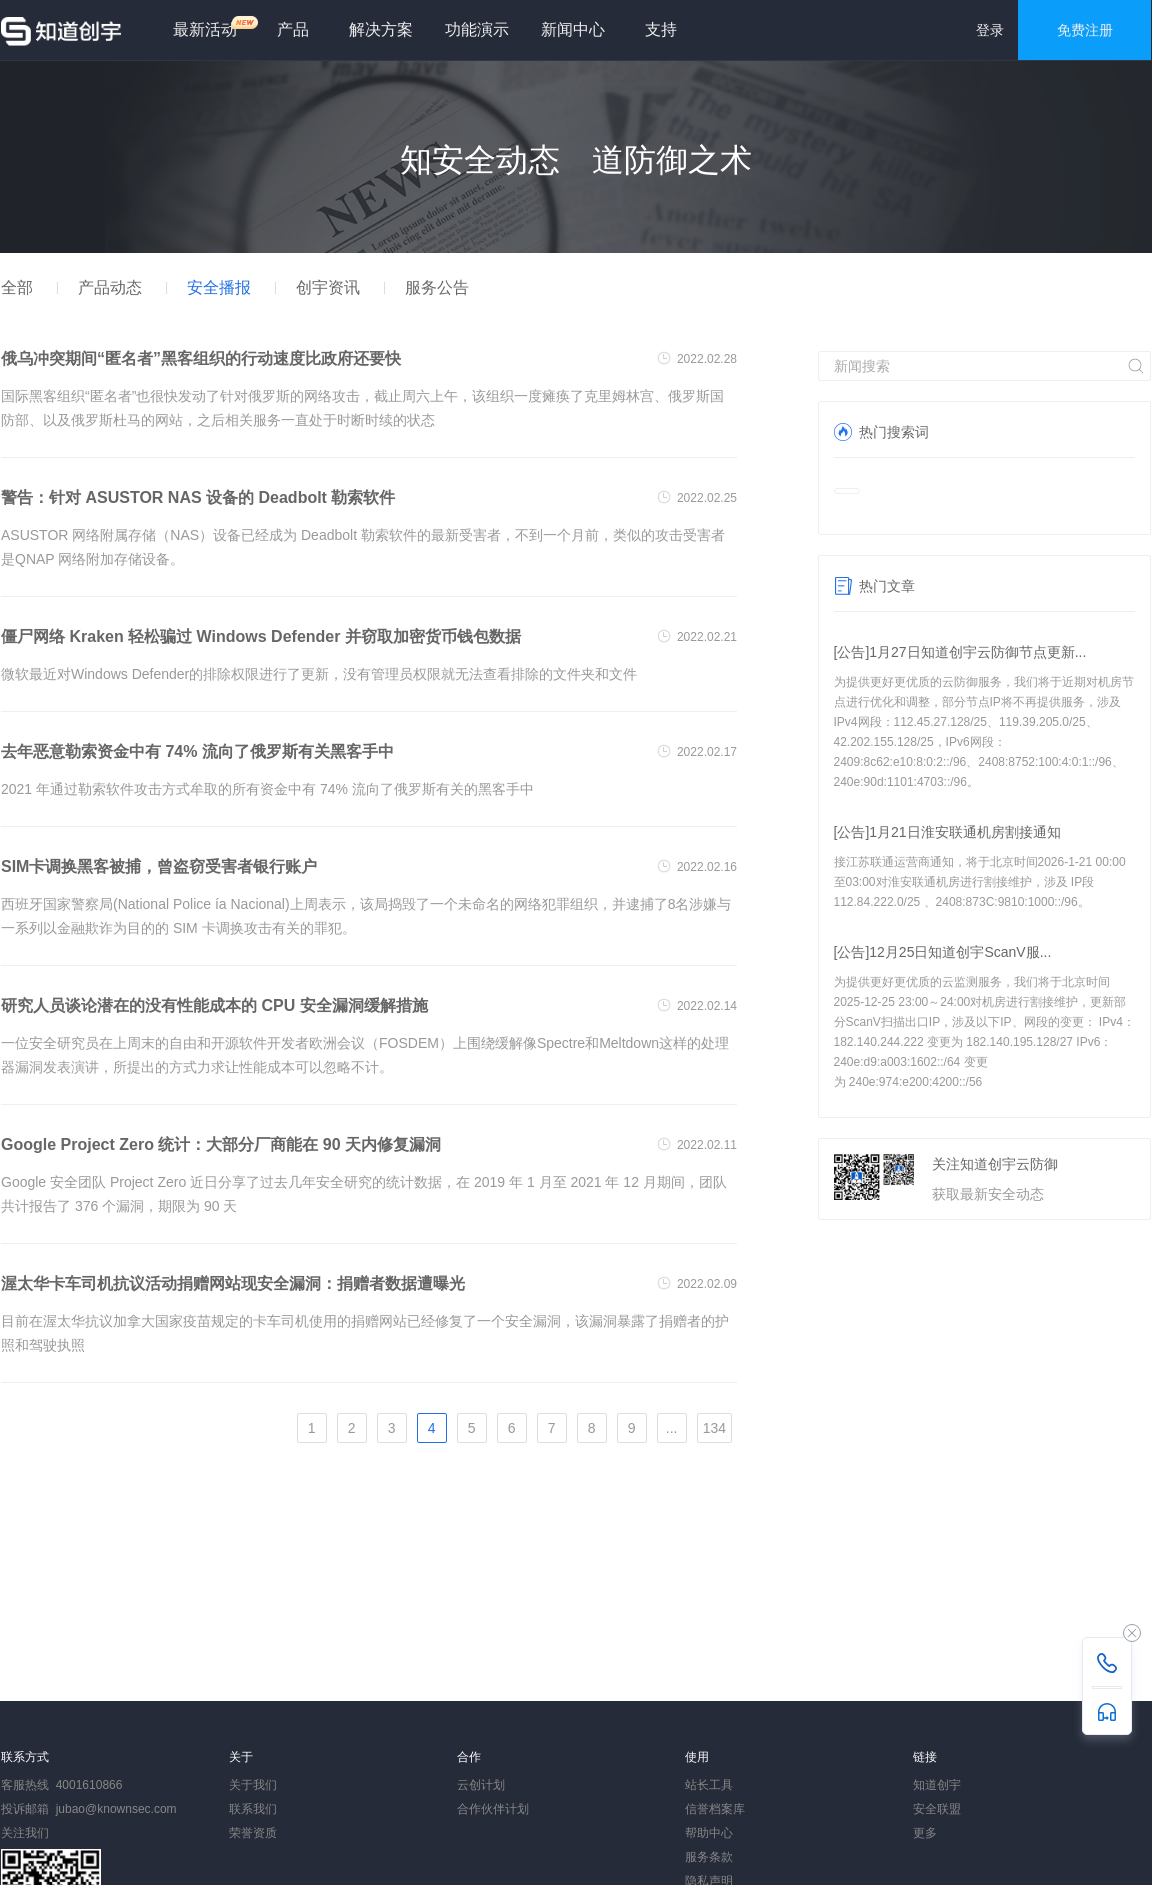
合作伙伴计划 (493, 1809)
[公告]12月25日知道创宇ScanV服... (943, 952)
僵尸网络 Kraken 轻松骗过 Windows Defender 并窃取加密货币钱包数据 (261, 636)
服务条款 (709, 1857)
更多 (925, 1833)
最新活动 (213, 26)
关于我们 (253, 1785)
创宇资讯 (328, 287)
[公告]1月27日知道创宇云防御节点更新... (960, 652)
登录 (990, 30)
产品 (293, 29)
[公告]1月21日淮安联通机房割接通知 (947, 832)
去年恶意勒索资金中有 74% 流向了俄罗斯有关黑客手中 (197, 751)
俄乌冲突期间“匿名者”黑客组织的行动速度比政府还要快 (201, 358)
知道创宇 (937, 1785)
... (672, 1428)
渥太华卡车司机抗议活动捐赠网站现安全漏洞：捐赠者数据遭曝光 (233, 1283)
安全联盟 (937, 1809)
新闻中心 (573, 29)
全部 (17, 287)
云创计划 (481, 1785)
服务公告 (437, 287)
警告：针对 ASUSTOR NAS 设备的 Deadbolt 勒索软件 (198, 497)
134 (714, 1428)
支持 (661, 29)
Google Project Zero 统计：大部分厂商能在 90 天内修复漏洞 (221, 1144)
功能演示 (477, 29)
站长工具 (709, 1785)
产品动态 (110, 287)
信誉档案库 (715, 1809)
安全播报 (219, 287)
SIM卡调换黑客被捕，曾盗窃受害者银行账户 (159, 866)
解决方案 (381, 29)
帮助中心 (709, 1833)
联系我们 (253, 1809)
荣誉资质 (253, 1833)
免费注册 (1085, 30)
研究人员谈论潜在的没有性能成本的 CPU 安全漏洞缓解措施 (214, 1005)
